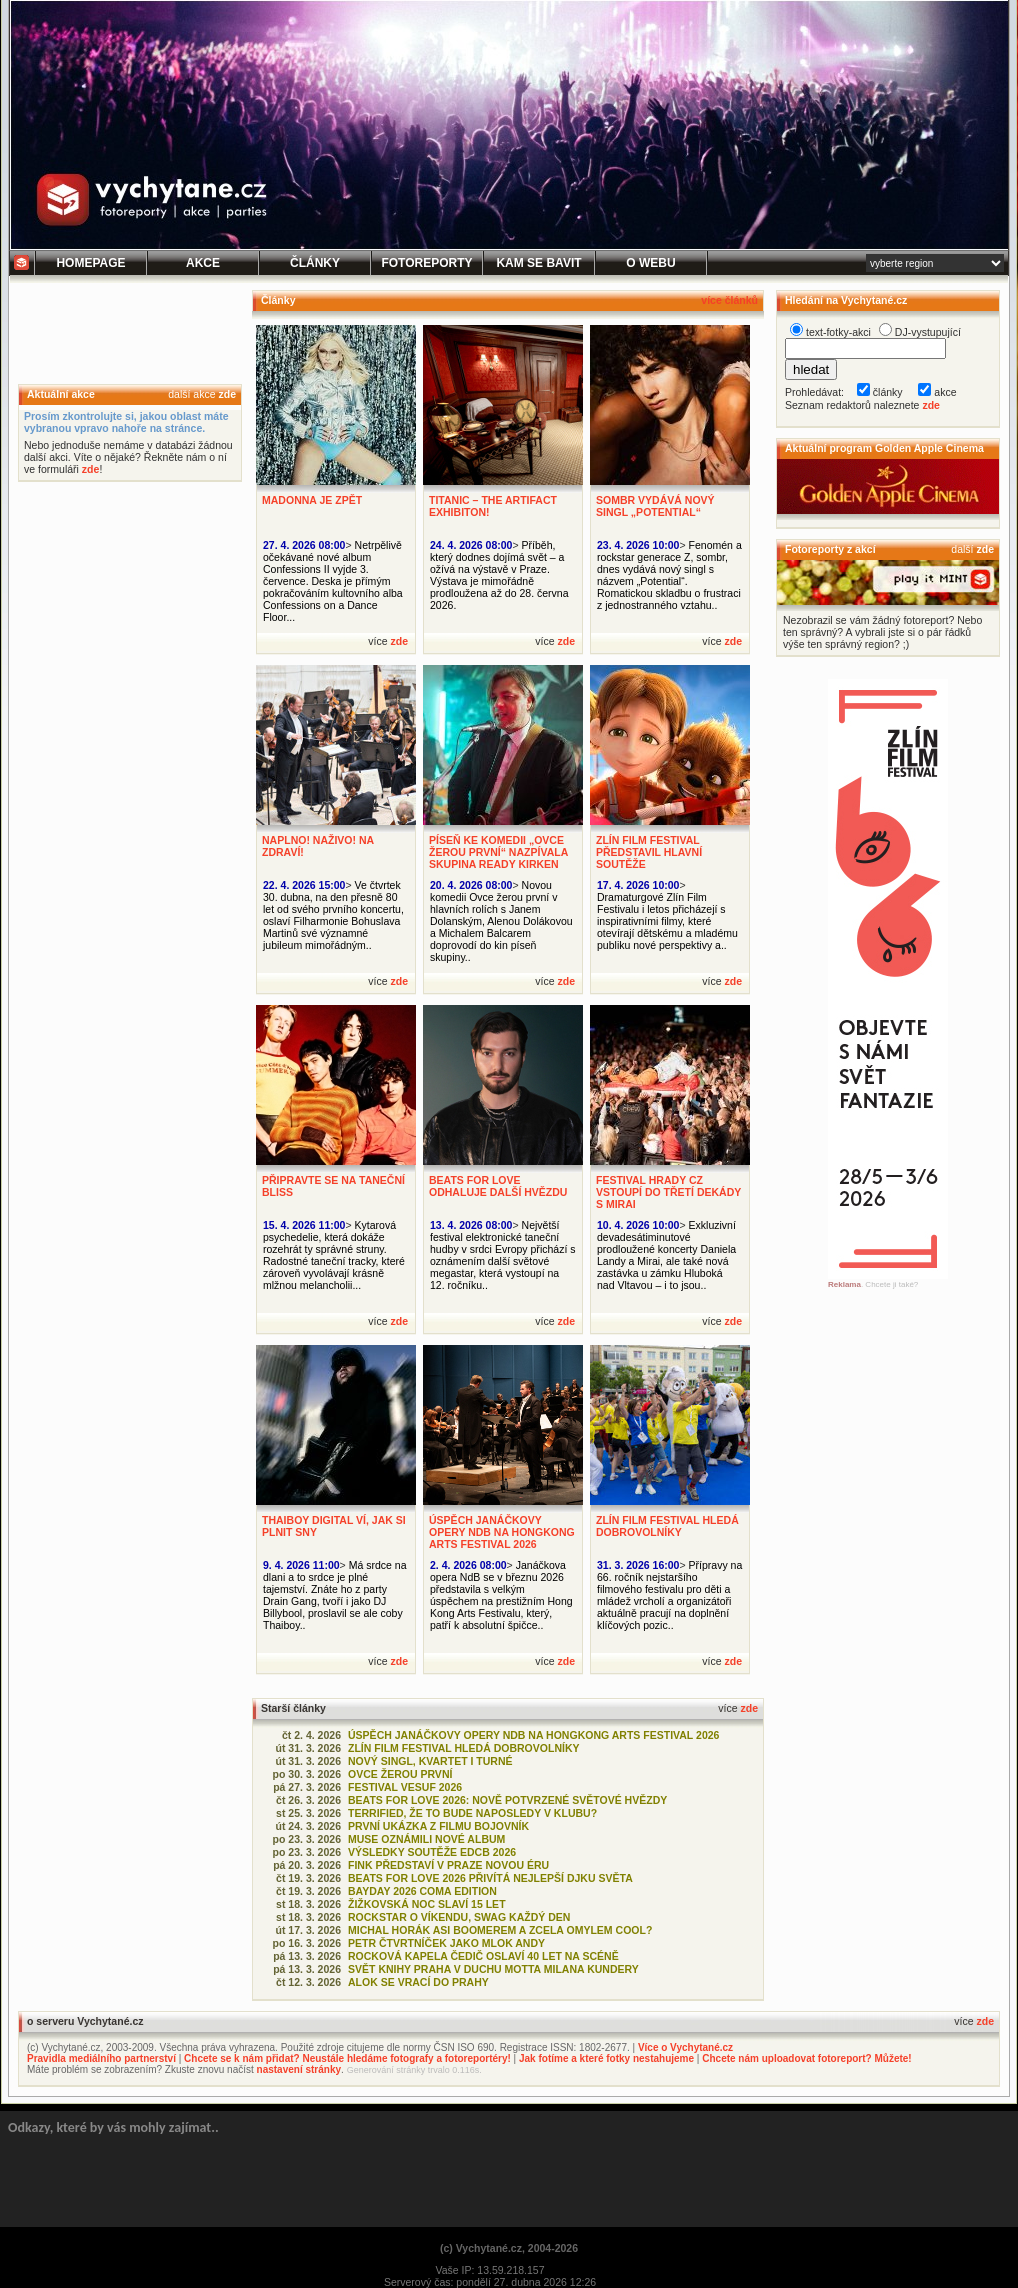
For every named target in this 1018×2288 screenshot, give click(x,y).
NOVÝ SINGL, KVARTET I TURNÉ (430, 1761)
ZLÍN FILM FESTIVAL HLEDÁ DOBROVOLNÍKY (667, 1526)
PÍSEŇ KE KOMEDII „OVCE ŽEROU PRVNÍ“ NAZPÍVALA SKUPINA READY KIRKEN (498, 852)
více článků (729, 300)
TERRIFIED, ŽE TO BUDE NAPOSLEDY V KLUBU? (472, 1813)
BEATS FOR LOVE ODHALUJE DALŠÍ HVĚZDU (498, 1186)
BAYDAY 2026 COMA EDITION (422, 1891)
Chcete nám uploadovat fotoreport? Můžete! (806, 2058)
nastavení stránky (299, 2069)
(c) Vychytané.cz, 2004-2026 (509, 2248)
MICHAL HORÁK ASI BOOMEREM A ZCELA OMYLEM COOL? (500, 1930)
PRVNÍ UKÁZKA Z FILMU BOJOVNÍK (438, 1826)
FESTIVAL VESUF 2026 (405, 1787)
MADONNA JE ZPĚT (312, 500)
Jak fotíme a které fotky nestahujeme (606, 2058)
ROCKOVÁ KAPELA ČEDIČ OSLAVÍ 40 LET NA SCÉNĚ (483, 1956)
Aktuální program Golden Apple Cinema (884, 448)
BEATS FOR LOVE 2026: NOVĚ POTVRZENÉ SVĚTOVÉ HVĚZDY (507, 1800)
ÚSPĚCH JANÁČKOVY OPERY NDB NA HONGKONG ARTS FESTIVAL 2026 (502, 1532)
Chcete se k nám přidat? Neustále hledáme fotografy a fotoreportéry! (347, 2058)
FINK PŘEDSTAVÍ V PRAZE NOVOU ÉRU (448, 1865)
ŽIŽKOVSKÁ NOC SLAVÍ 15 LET (427, 1904)
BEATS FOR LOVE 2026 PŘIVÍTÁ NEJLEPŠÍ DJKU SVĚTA (490, 1878)
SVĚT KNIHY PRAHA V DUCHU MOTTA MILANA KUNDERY (493, 1969)
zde (227, 394)
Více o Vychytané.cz (685, 2047)
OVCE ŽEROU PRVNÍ (400, 1774)
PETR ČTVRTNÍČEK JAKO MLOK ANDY (446, 1943)
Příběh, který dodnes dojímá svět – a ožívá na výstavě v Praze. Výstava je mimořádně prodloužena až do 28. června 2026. (499, 575)
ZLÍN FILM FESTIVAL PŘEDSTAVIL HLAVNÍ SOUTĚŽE (649, 852)
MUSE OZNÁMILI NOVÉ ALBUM (426, 1839)
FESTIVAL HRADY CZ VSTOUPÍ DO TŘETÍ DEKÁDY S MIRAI (668, 1192)
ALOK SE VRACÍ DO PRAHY (418, 1982)
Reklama (844, 1284)
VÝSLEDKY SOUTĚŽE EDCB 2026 (432, 1852)
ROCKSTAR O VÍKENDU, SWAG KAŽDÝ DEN (459, 1917)
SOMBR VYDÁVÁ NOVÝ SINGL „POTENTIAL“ (655, 506)
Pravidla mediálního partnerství (101, 2058)
